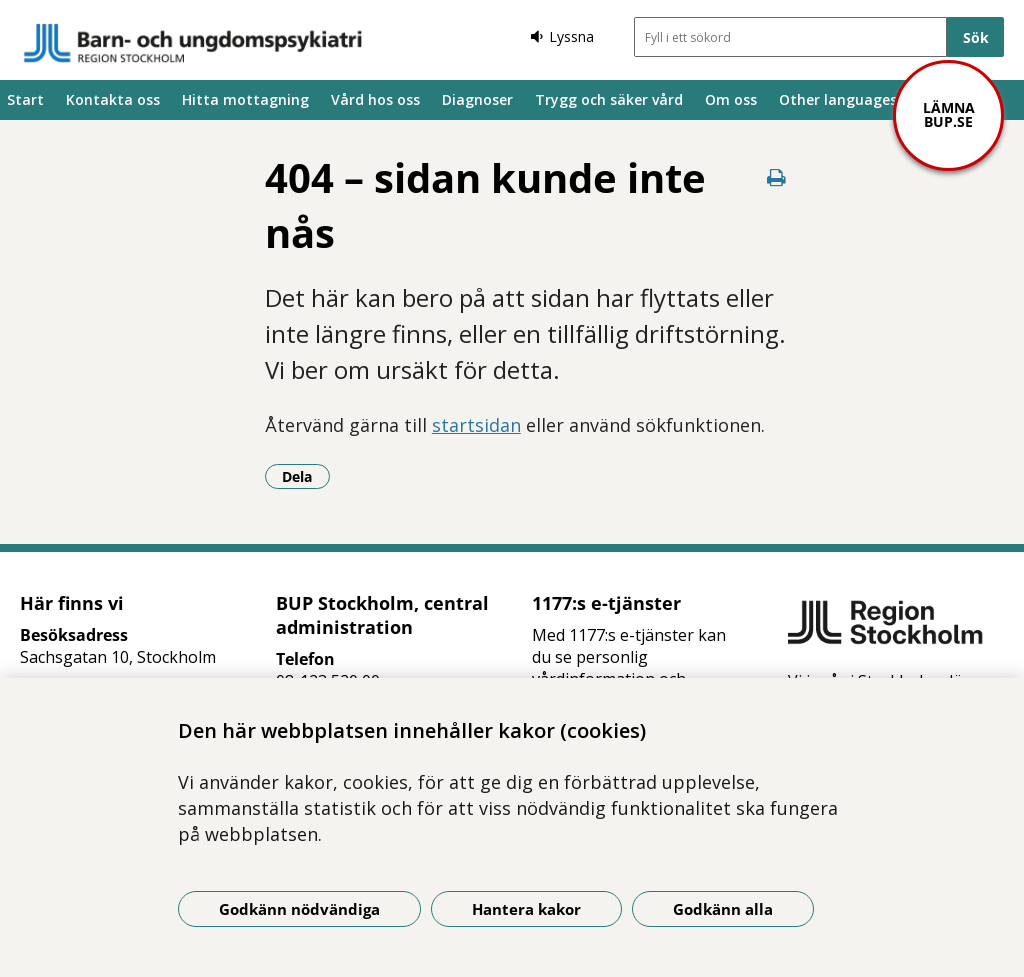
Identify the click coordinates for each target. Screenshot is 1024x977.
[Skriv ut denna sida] (776, 177)
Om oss (731, 99)
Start (25, 99)
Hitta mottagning (245, 99)
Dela (306, 476)
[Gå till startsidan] (193, 43)
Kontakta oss (113, 99)
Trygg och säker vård (609, 99)
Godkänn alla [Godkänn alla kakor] (723, 909)
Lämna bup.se (949, 114)
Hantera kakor (526, 909)
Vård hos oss (375, 99)
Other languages (838, 99)
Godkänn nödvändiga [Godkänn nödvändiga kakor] (299, 909)
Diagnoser (477, 99)
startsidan (476, 425)
